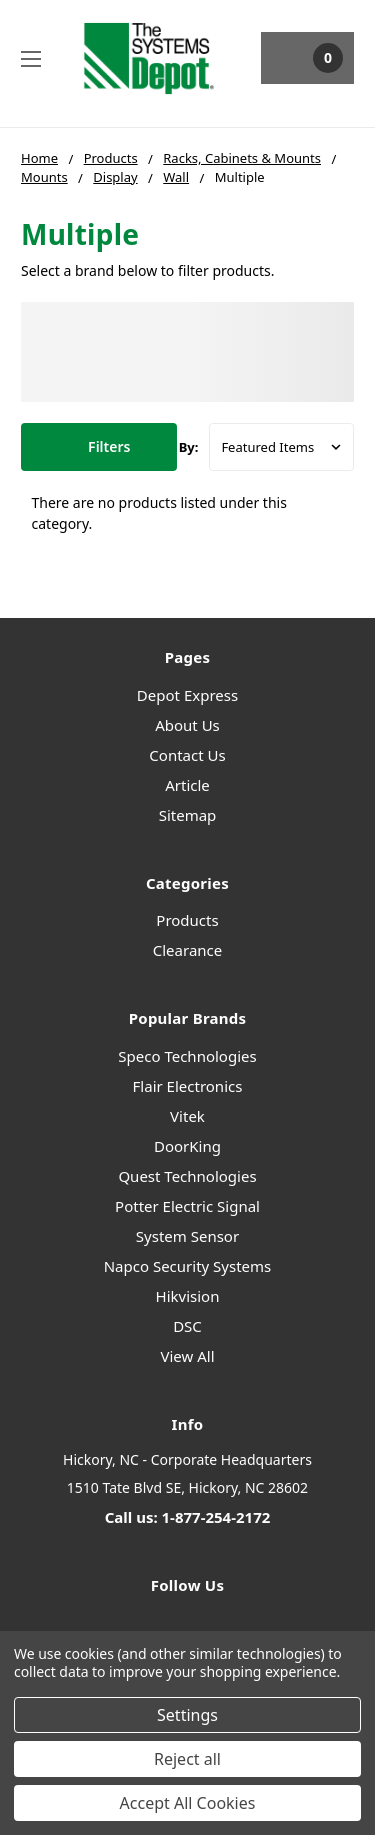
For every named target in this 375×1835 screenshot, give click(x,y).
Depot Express (187, 695)
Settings (187, 1715)
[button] (99, 447)
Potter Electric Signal (187, 1206)
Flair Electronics (188, 1086)
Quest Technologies (187, 1176)
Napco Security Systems (188, 1266)
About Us (187, 725)
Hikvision (188, 1296)
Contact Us (187, 755)
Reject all (187, 1759)
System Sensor (187, 1236)
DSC (187, 1326)
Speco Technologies (187, 1056)
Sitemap (188, 815)
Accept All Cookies (188, 1803)
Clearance (187, 950)
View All (187, 1356)
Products (187, 920)
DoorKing (187, 1146)
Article (187, 785)
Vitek (187, 1116)
